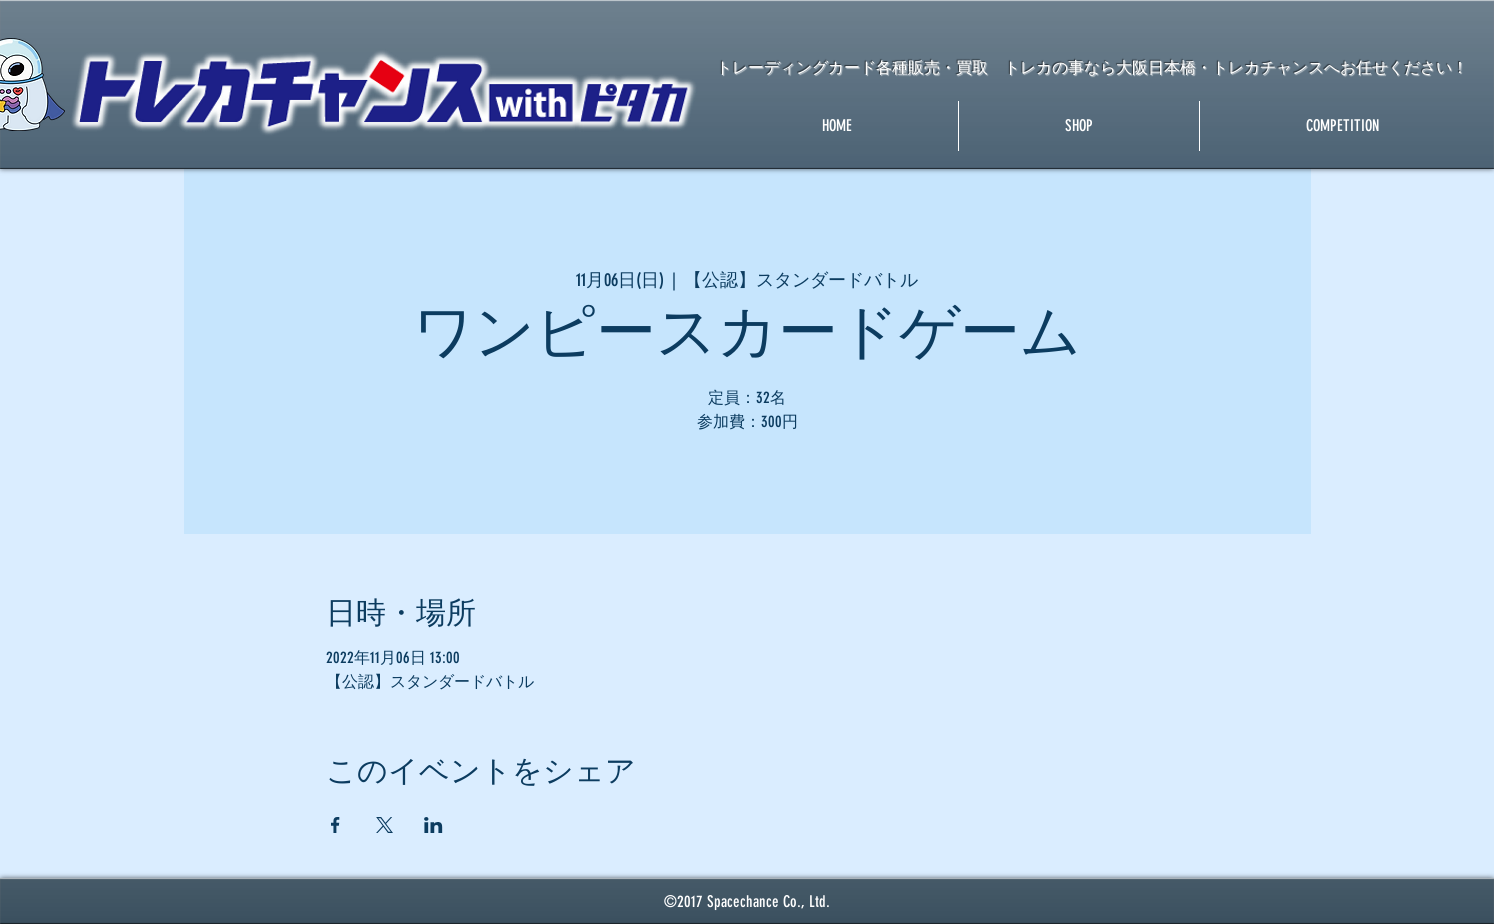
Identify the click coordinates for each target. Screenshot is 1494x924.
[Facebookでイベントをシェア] (335, 825)
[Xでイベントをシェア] (384, 825)
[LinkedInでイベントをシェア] (433, 825)
